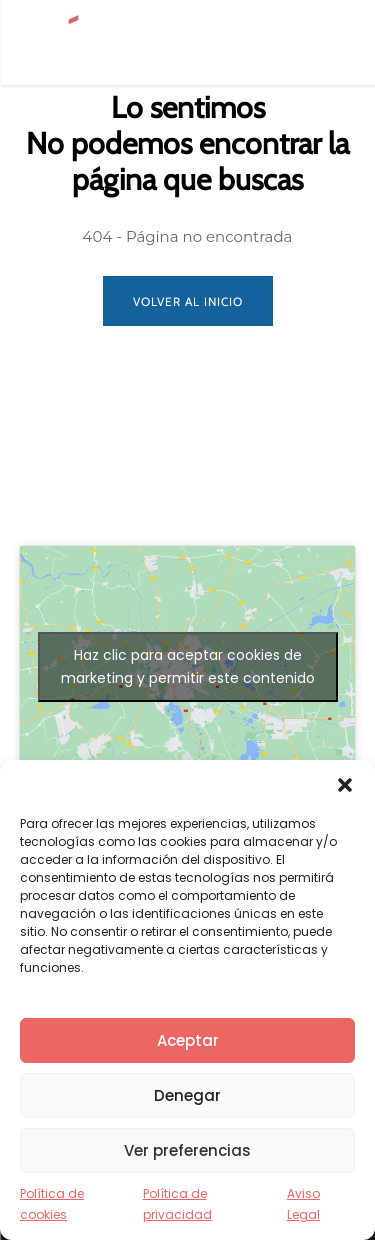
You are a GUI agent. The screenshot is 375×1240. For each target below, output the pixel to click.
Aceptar (188, 1040)
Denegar (187, 1095)
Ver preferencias (187, 1150)
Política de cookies (52, 1204)
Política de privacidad (177, 1204)
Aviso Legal (303, 1204)
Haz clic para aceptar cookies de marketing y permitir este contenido (188, 666)
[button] (345, 785)
